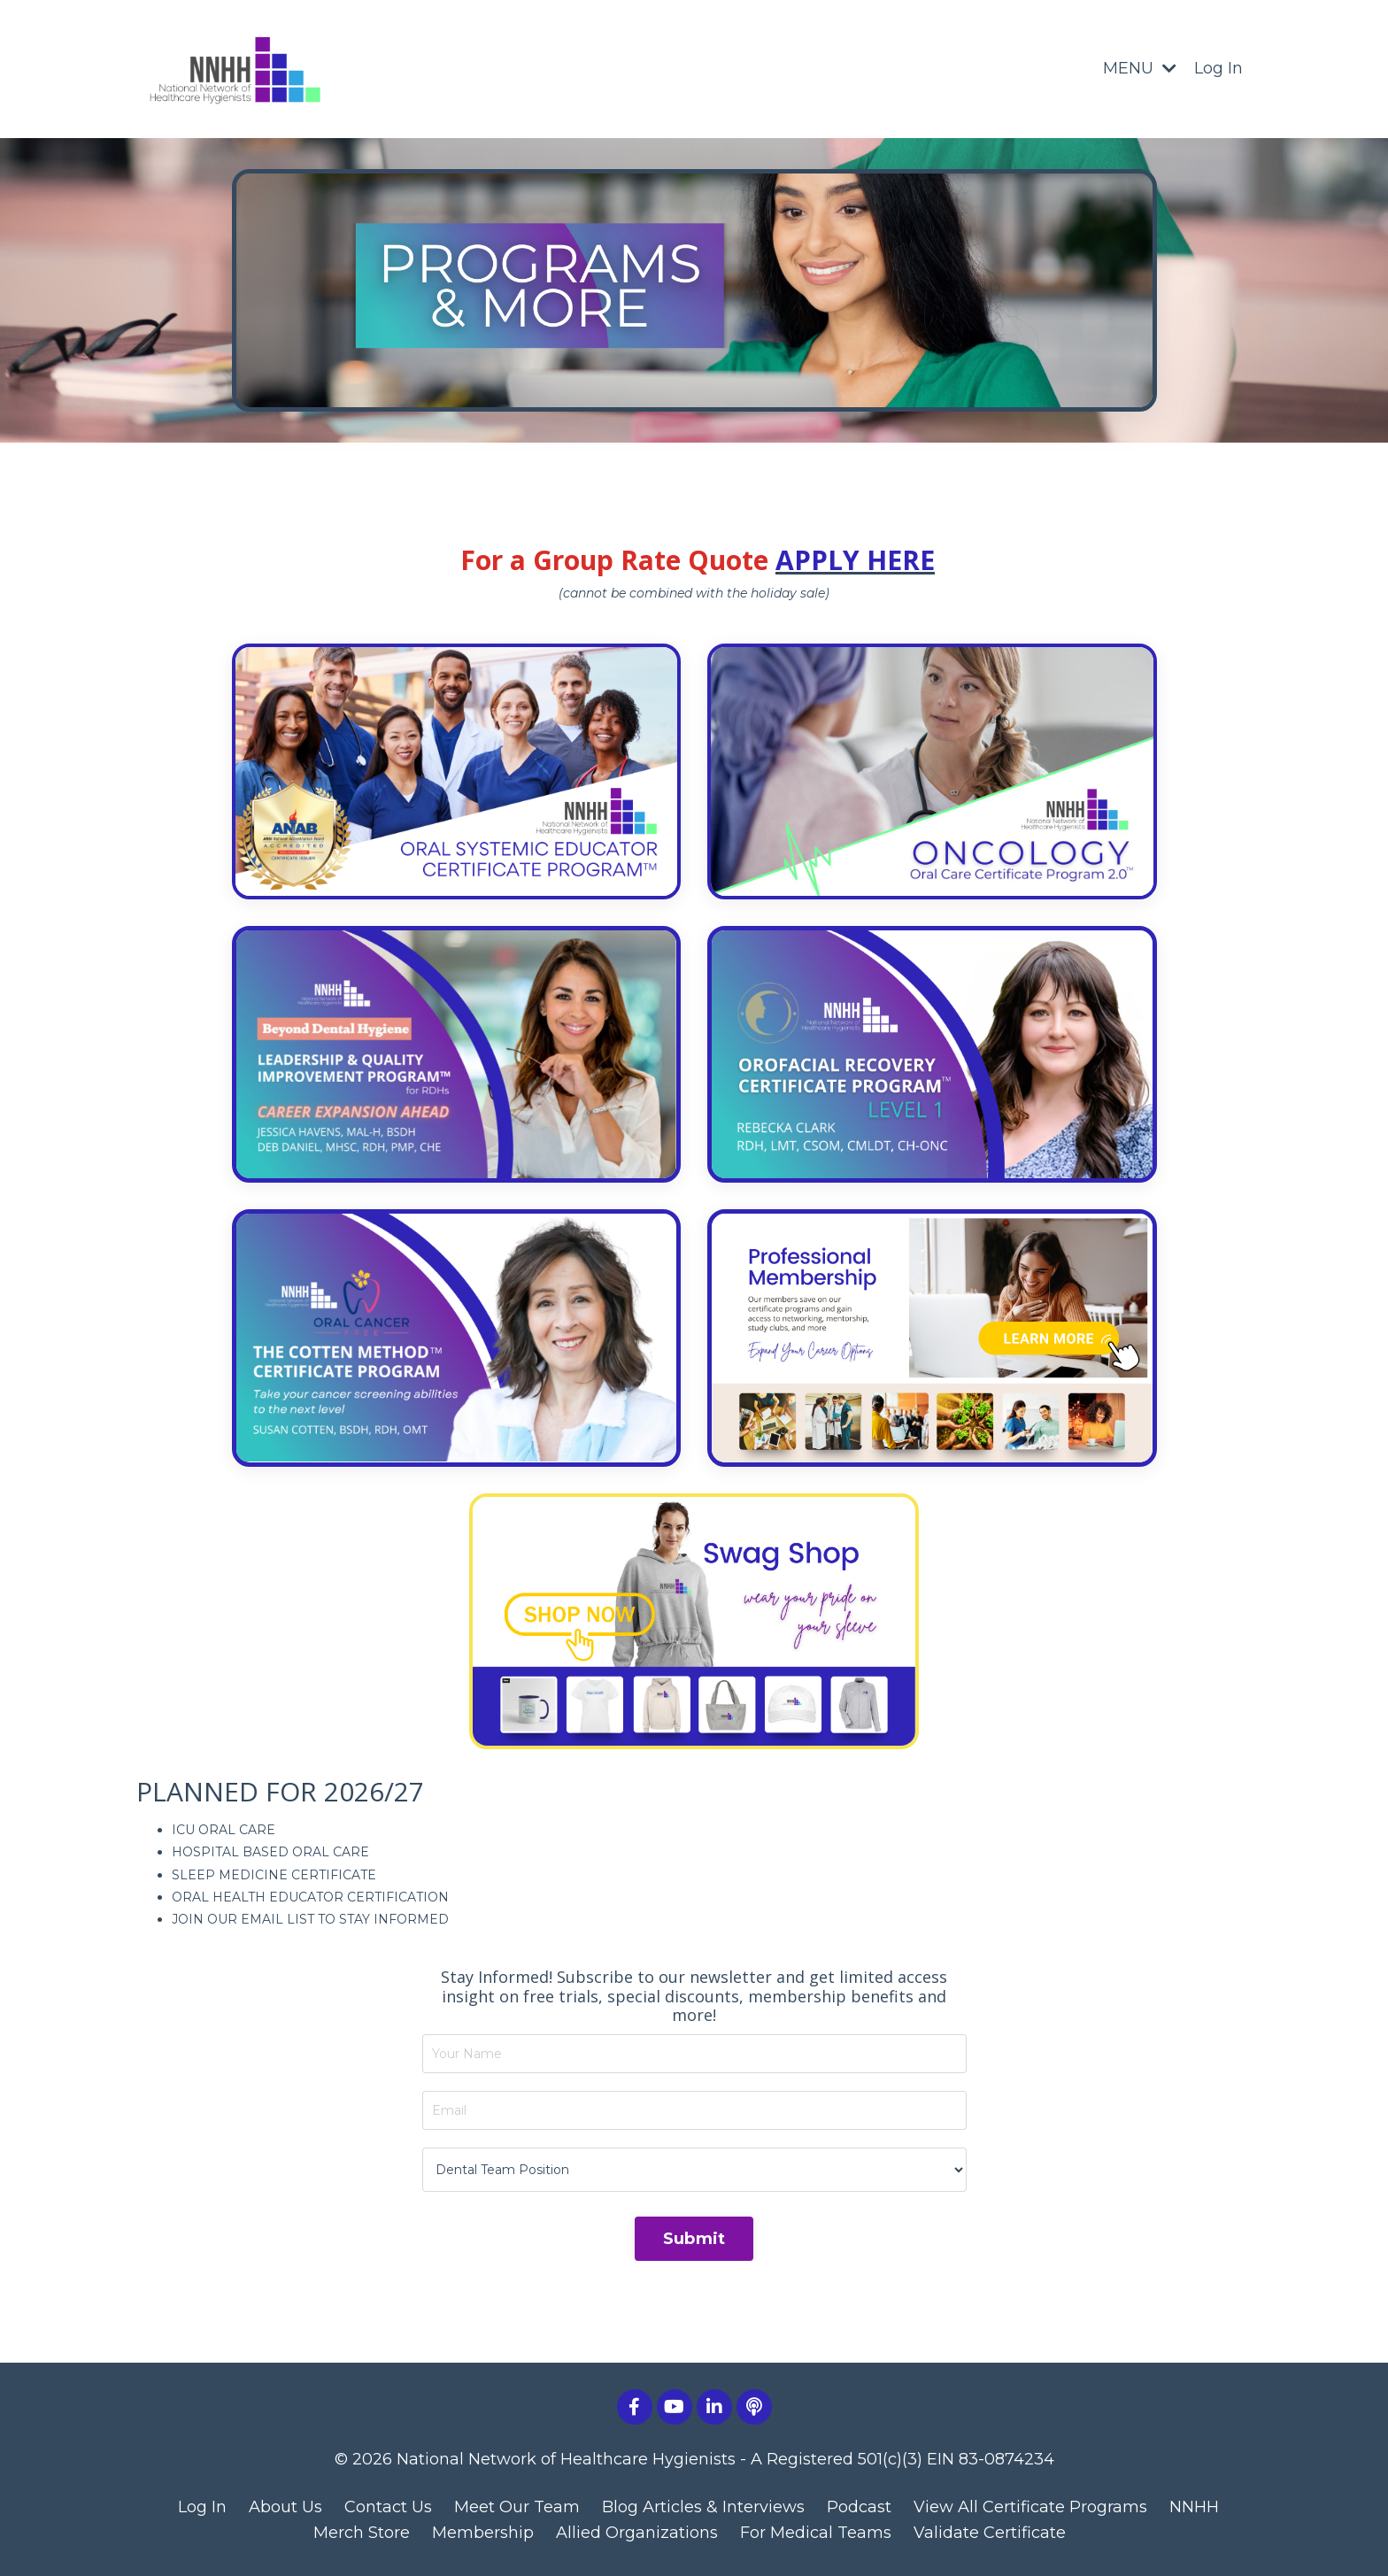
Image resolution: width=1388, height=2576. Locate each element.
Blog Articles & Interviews (703, 2507)
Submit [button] (694, 2238)
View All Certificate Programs (1030, 2507)
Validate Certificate (990, 2532)
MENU (1139, 68)
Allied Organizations (637, 2532)
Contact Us (388, 2507)
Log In (1218, 68)
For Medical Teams (815, 2532)
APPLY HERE (855, 560)
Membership (483, 2532)
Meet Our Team (517, 2507)
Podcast (859, 2507)
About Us (285, 2507)
